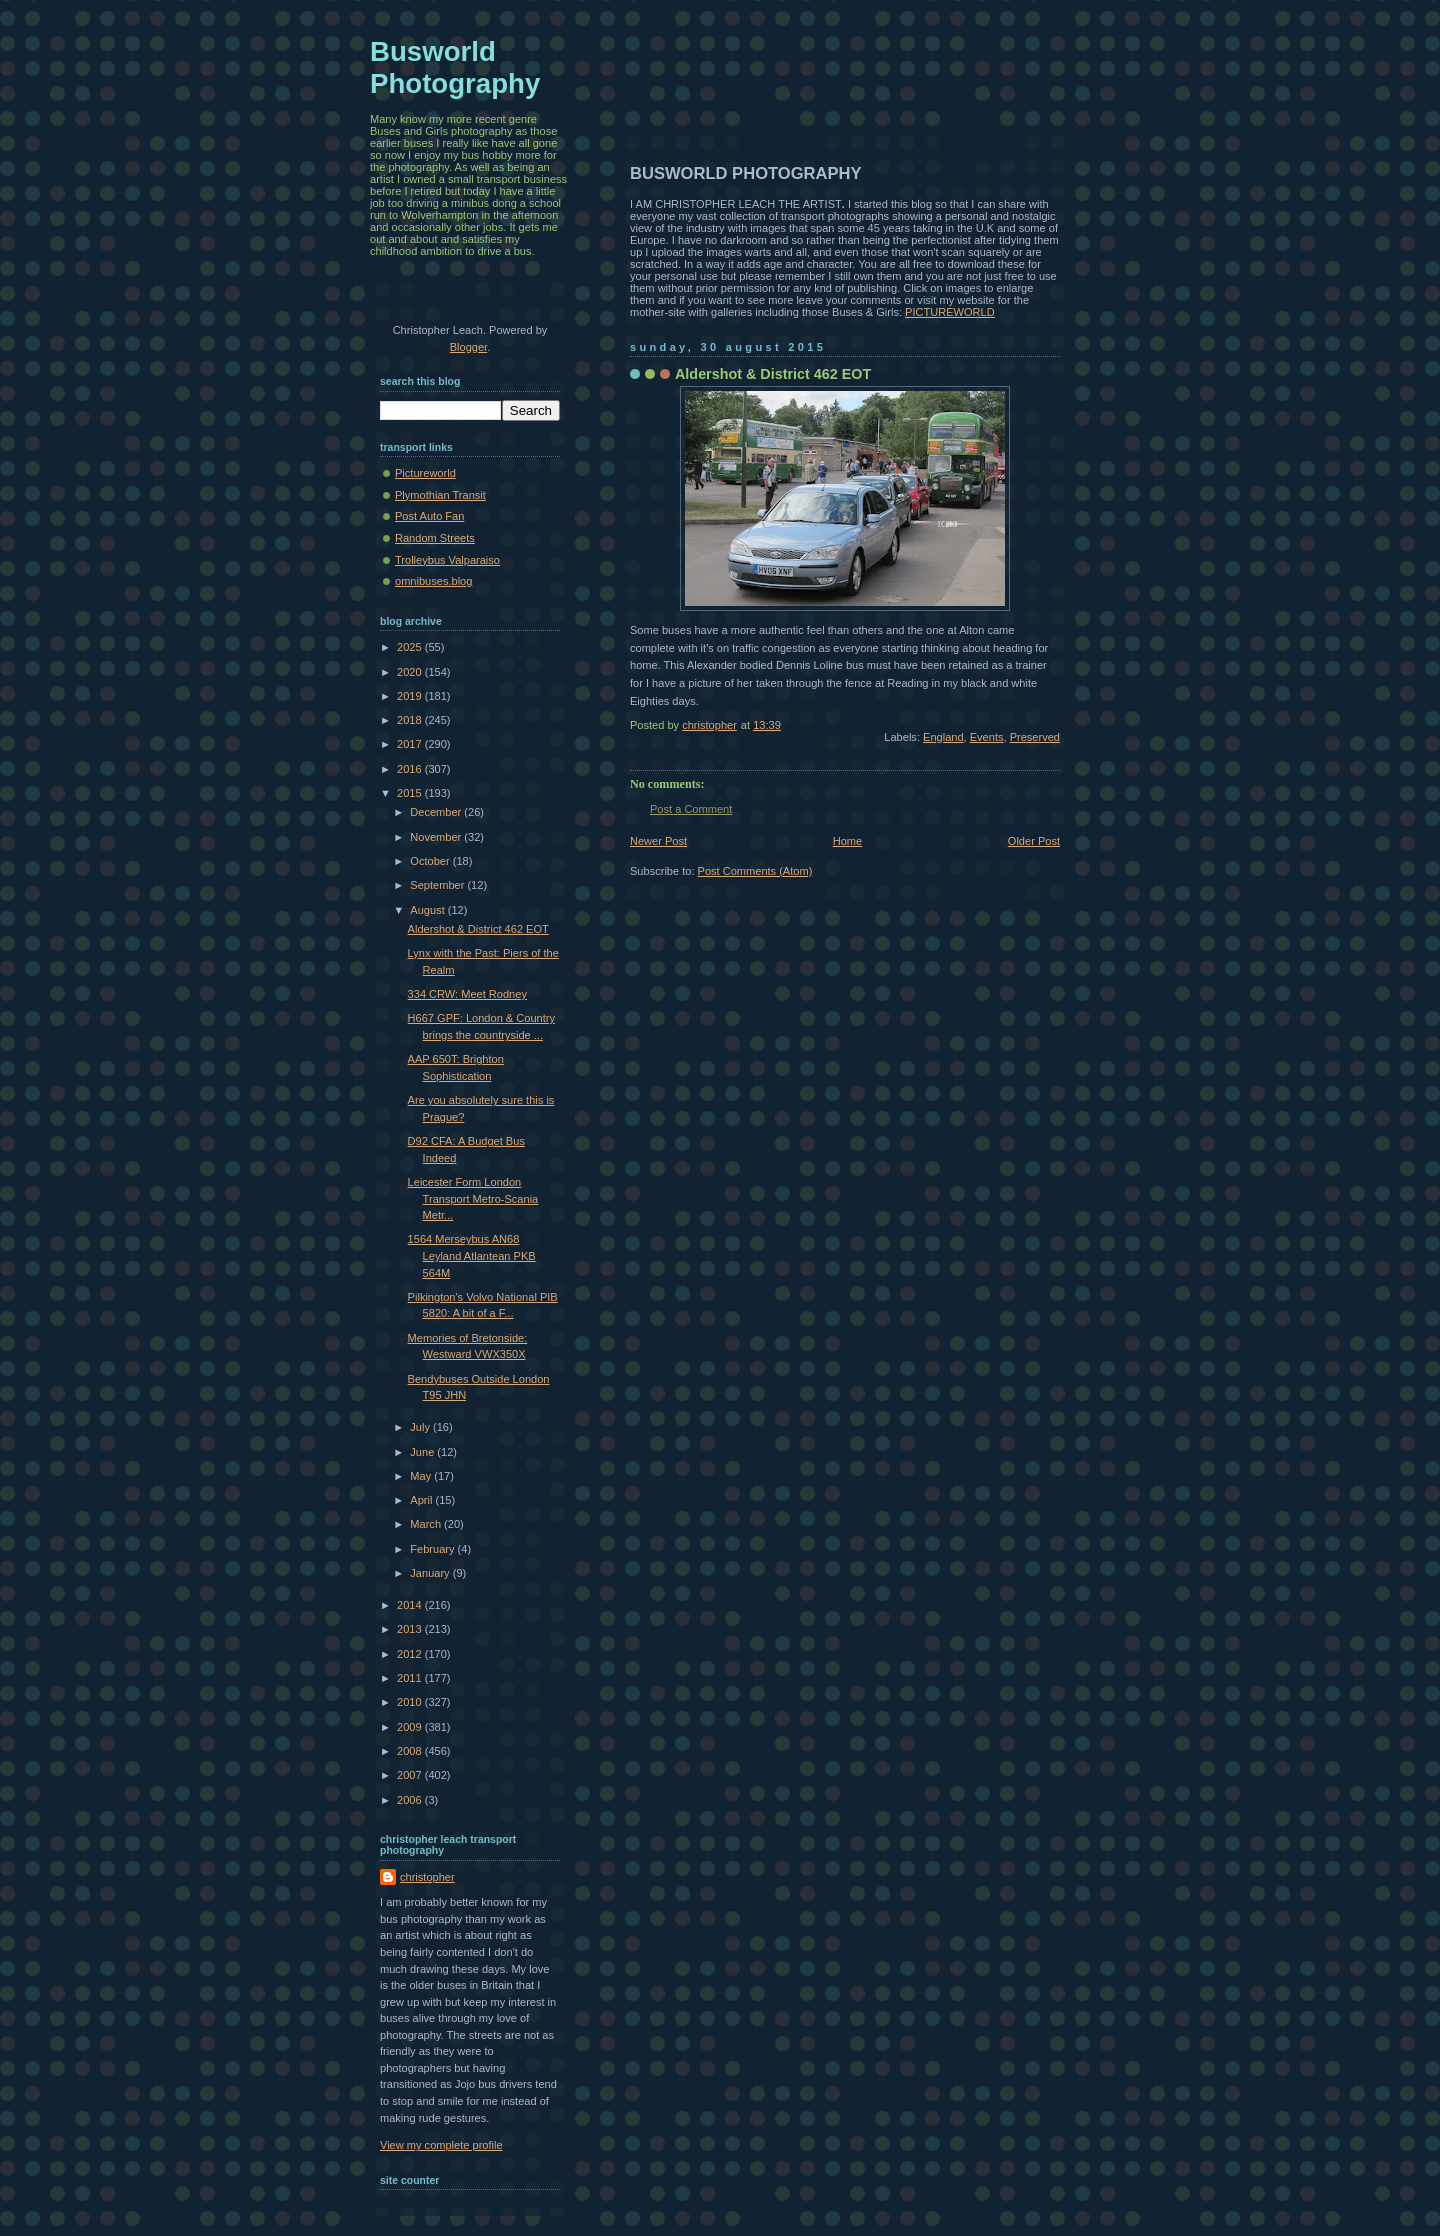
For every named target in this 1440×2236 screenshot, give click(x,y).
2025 (411, 647)
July (421, 1427)
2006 (411, 1800)
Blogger (468, 347)
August (428, 910)
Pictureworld (425, 473)
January (431, 1573)
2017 (411, 744)
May (422, 1476)
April (422, 1500)
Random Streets (435, 538)
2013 (411, 1629)
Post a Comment (691, 809)
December (437, 812)
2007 (411, 1775)
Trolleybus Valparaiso (447, 560)
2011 (411, 1678)
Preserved (1035, 737)
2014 (411, 1605)
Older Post (1034, 841)
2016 (411, 769)
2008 (411, 1751)
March (427, 1524)
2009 (411, 1727)
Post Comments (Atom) (755, 871)
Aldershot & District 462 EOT (478, 929)
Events (987, 737)
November (437, 837)
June (423, 1452)
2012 (411, 1654)
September (438, 885)
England (943, 737)
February (433, 1549)
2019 (411, 696)
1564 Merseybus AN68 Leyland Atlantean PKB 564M (472, 1255)
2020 (411, 672)
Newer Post (658, 841)
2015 (411, 793)
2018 (411, 720)
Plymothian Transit (440, 495)
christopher (427, 1877)
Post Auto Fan (429, 516)
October (431, 861)
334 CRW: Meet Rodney (467, 994)
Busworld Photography (455, 67)
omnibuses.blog (433, 581)
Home (847, 841)
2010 (411, 1702)
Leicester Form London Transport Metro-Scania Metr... (473, 1198)
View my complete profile (441, 2145)
